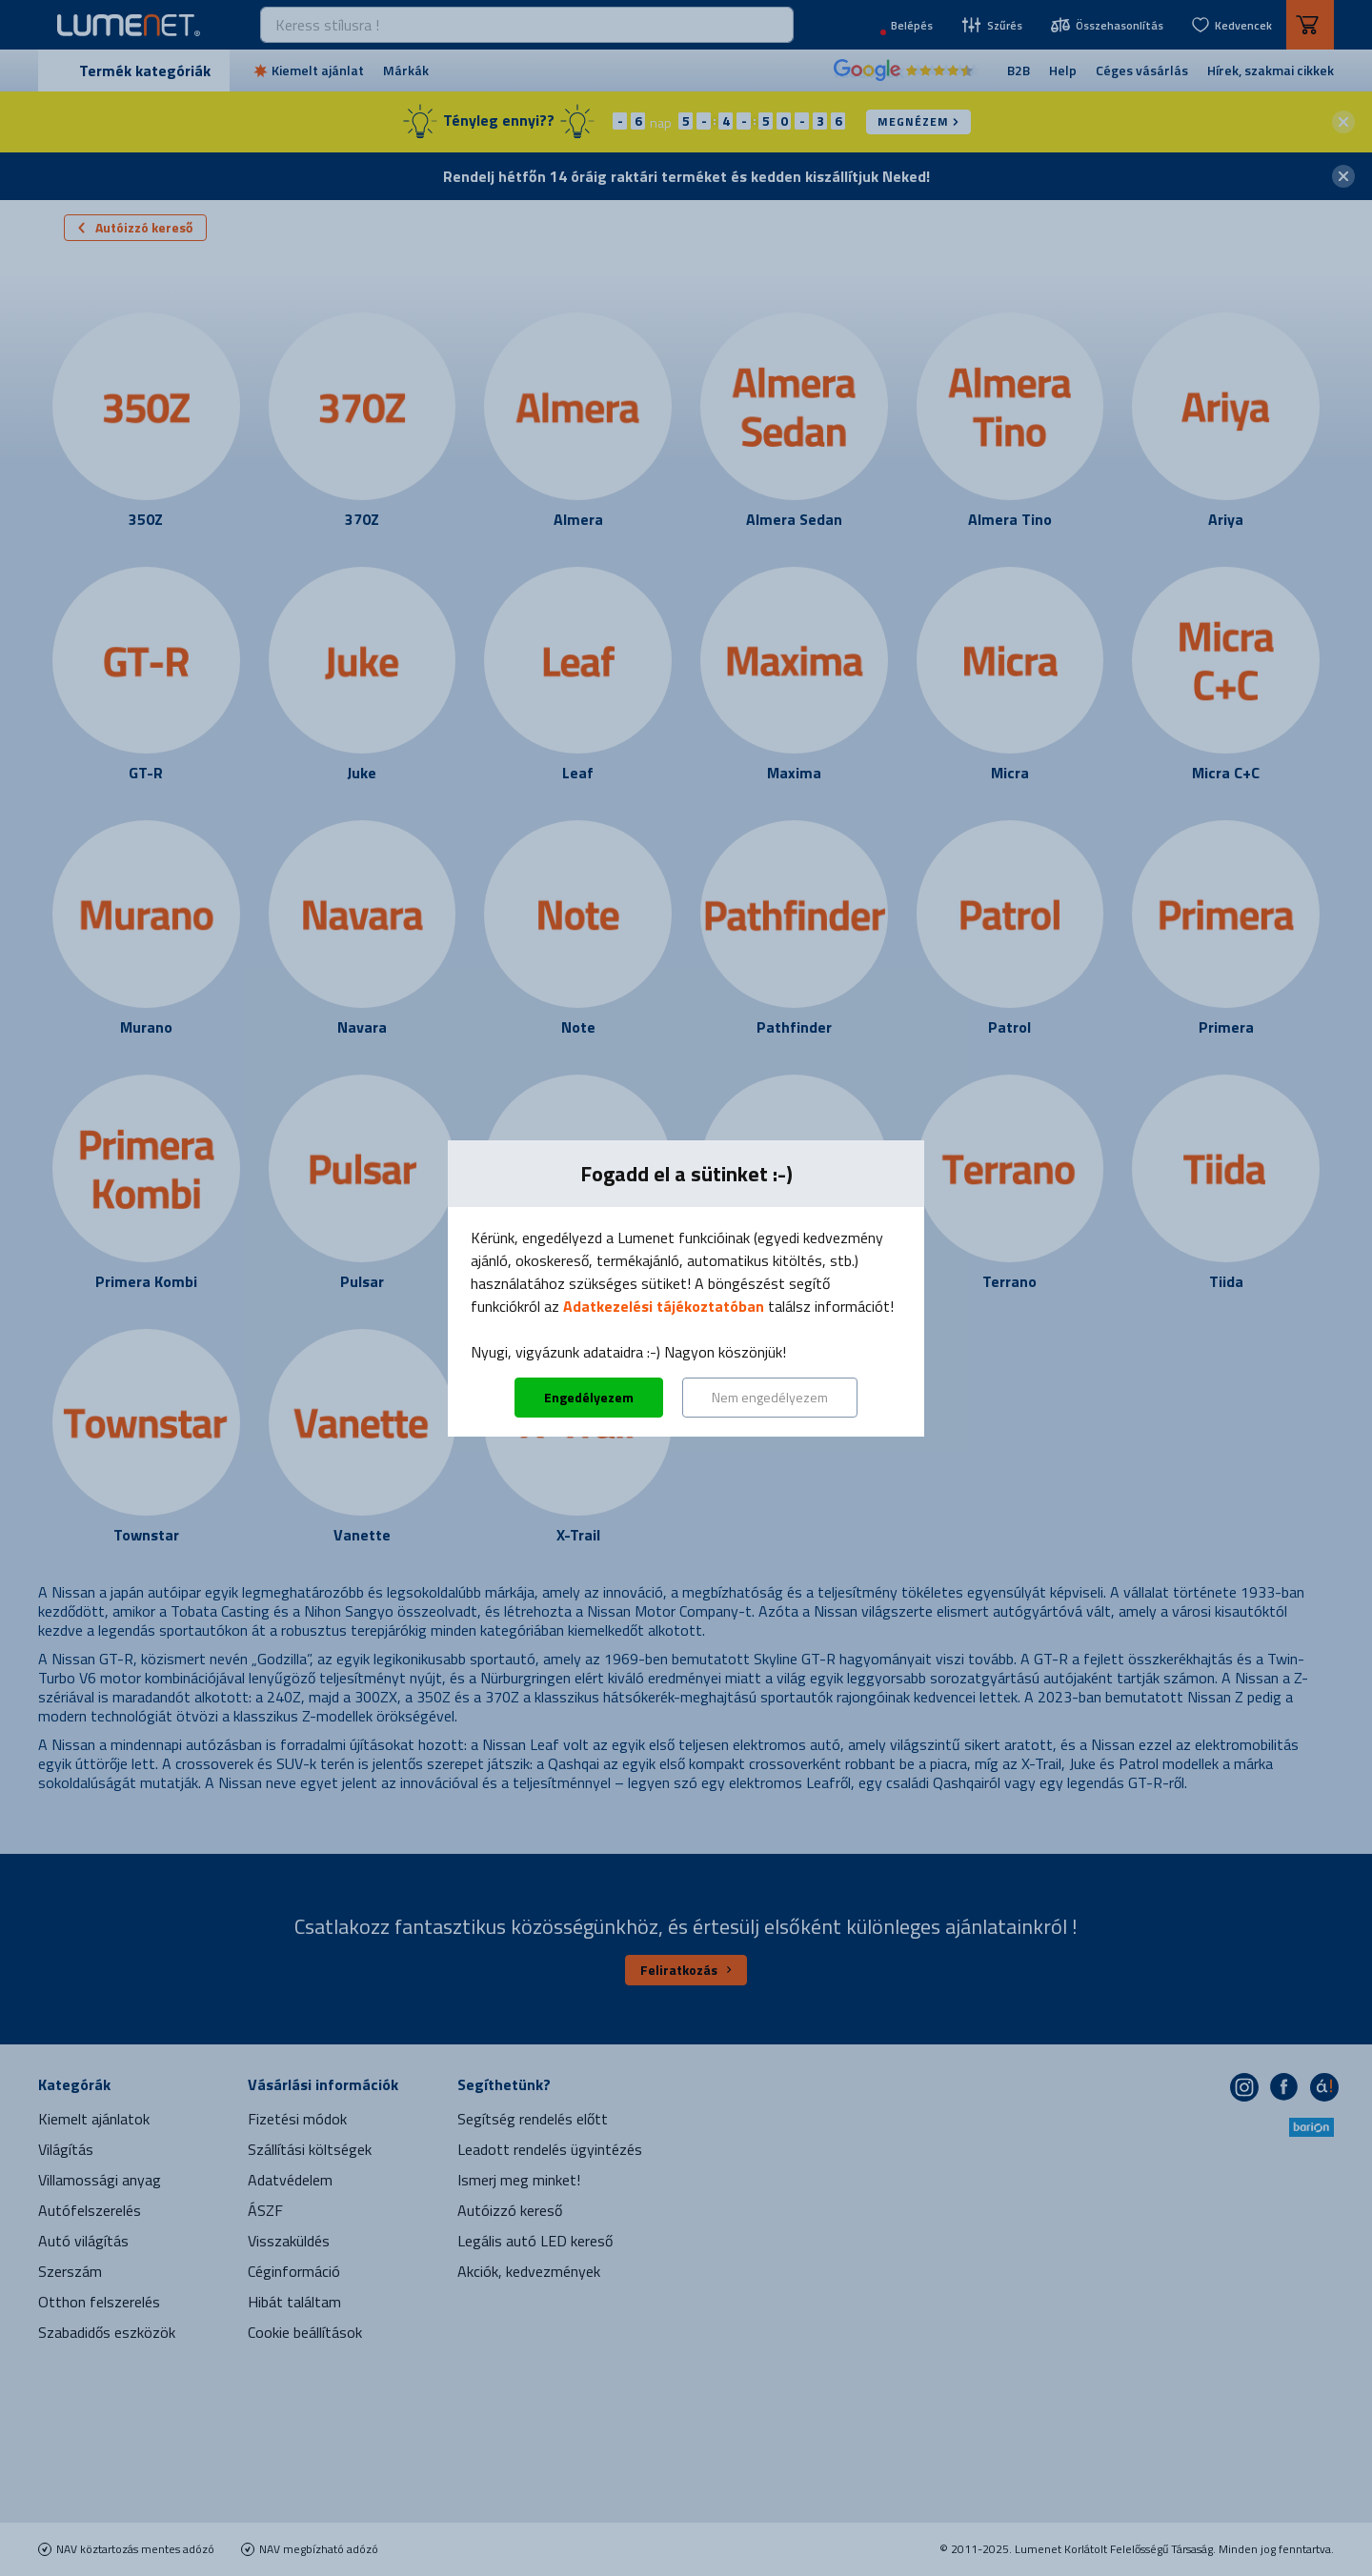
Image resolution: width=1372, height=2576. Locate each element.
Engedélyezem (589, 1397)
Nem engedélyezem (770, 1397)
